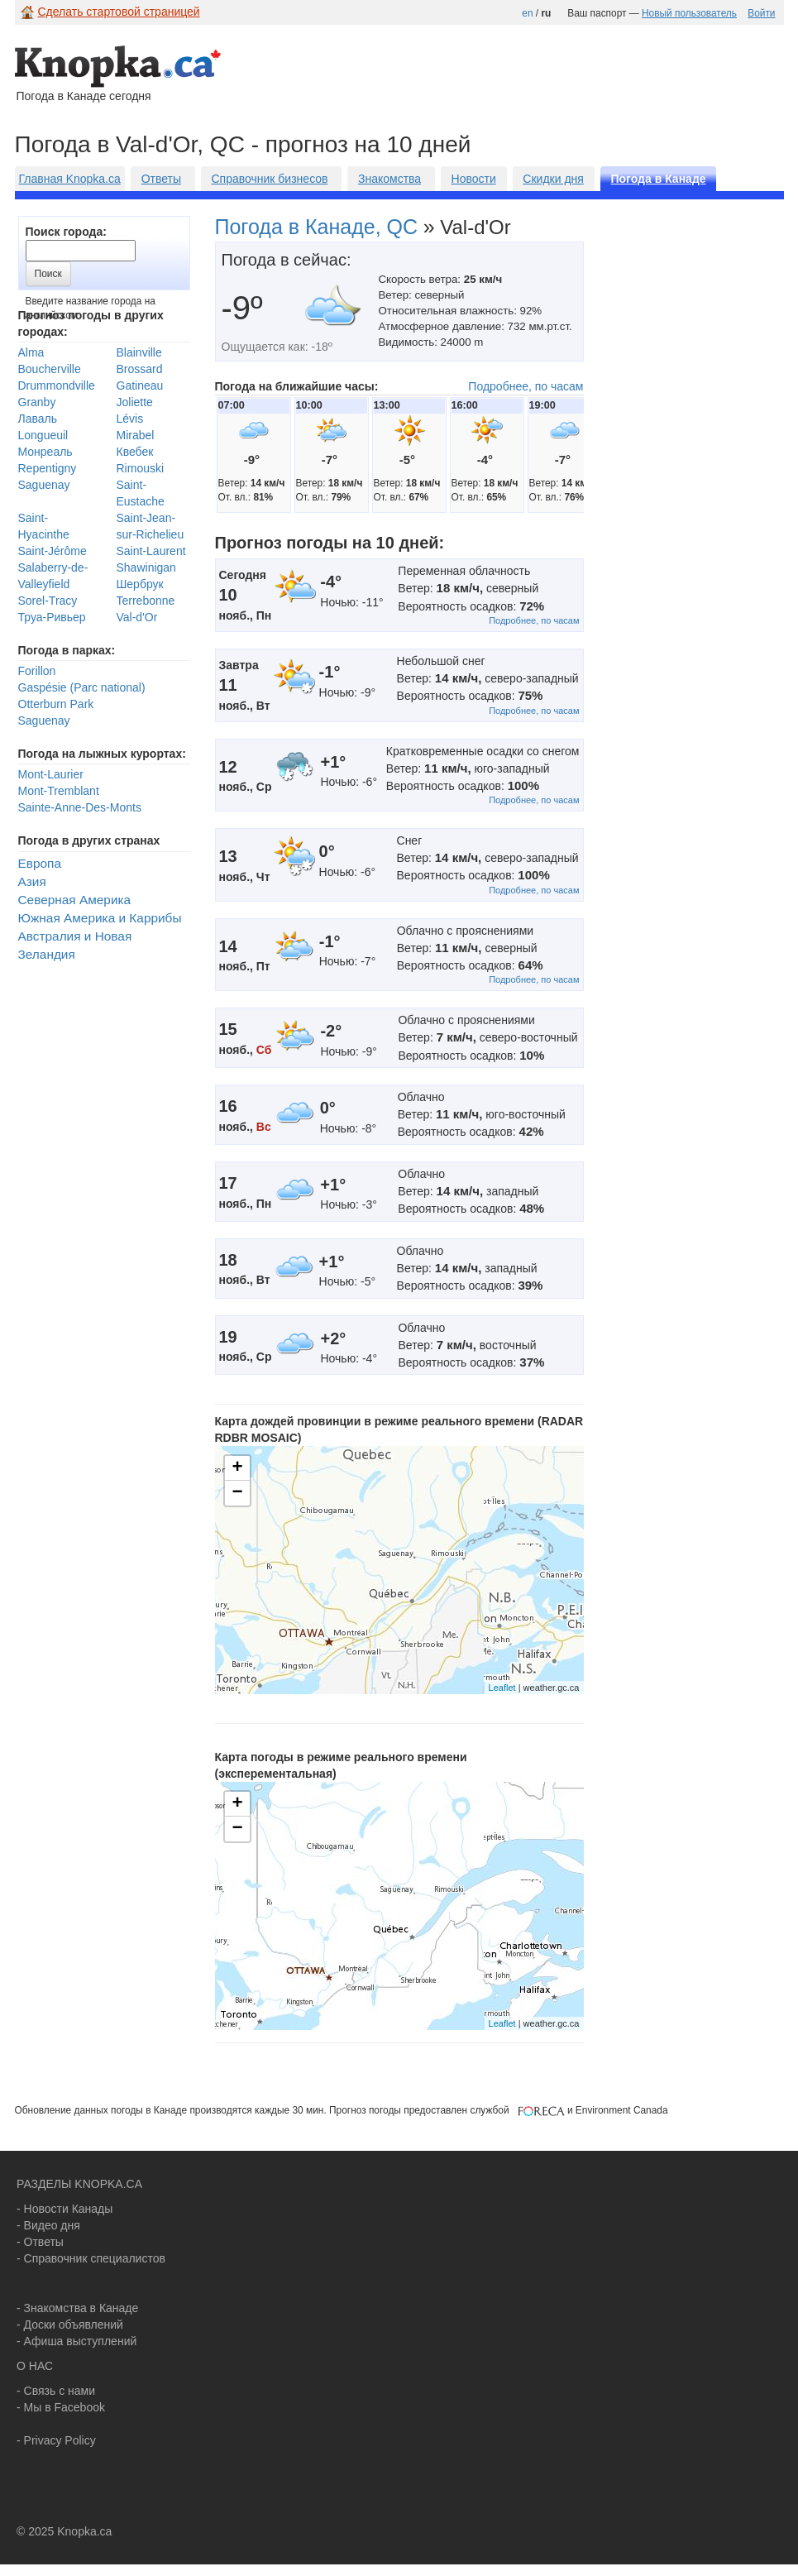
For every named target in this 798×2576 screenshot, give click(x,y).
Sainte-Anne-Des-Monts (79, 807)
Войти (761, 13)
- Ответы (40, 2241)
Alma (31, 352)
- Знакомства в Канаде (77, 2308)
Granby (37, 402)
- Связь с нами (56, 2390)
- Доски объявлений (70, 2324)
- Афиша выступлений (76, 2341)
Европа (39, 863)
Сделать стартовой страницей (119, 11)
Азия (32, 881)
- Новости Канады (64, 2208)
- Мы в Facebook (61, 2407)
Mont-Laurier (51, 774)
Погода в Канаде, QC (316, 226)
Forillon (37, 671)
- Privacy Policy (56, 2440)
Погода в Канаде (657, 178)
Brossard (140, 369)
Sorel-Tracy (48, 600)
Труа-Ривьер (52, 617)
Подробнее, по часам (525, 386)
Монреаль (45, 451)
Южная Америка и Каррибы (100, 918)
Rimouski (141, 468)
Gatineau (140, 385)
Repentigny (47, 468)
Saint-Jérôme (52, 551)
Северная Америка (74, 900)
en (527, 13)
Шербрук (140, 584)
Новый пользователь (689, 13)
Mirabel (136, 435)
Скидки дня (553, 178)
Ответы (161, 178)
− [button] (237, 1493)
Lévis (130, 418)
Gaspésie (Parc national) (82, 687)
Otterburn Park (56, 704)
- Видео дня (48, 2225)
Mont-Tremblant (58, 790)
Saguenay (44, 484)
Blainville (139, 352)
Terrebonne (146, 600)
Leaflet (502, 1688)
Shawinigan (146, 567)
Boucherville (49, 369)
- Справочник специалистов (91, 2258)
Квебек (135, 451)
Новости (474, 178)
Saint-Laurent (151, 551)
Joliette (135, 402)
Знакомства (389, 178)
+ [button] (237, 1468)
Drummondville (56, 385)
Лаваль (38, 418)
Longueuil (43, 435)
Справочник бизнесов (269, 178)
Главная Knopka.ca (70, 178)
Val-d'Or (137, 617)
